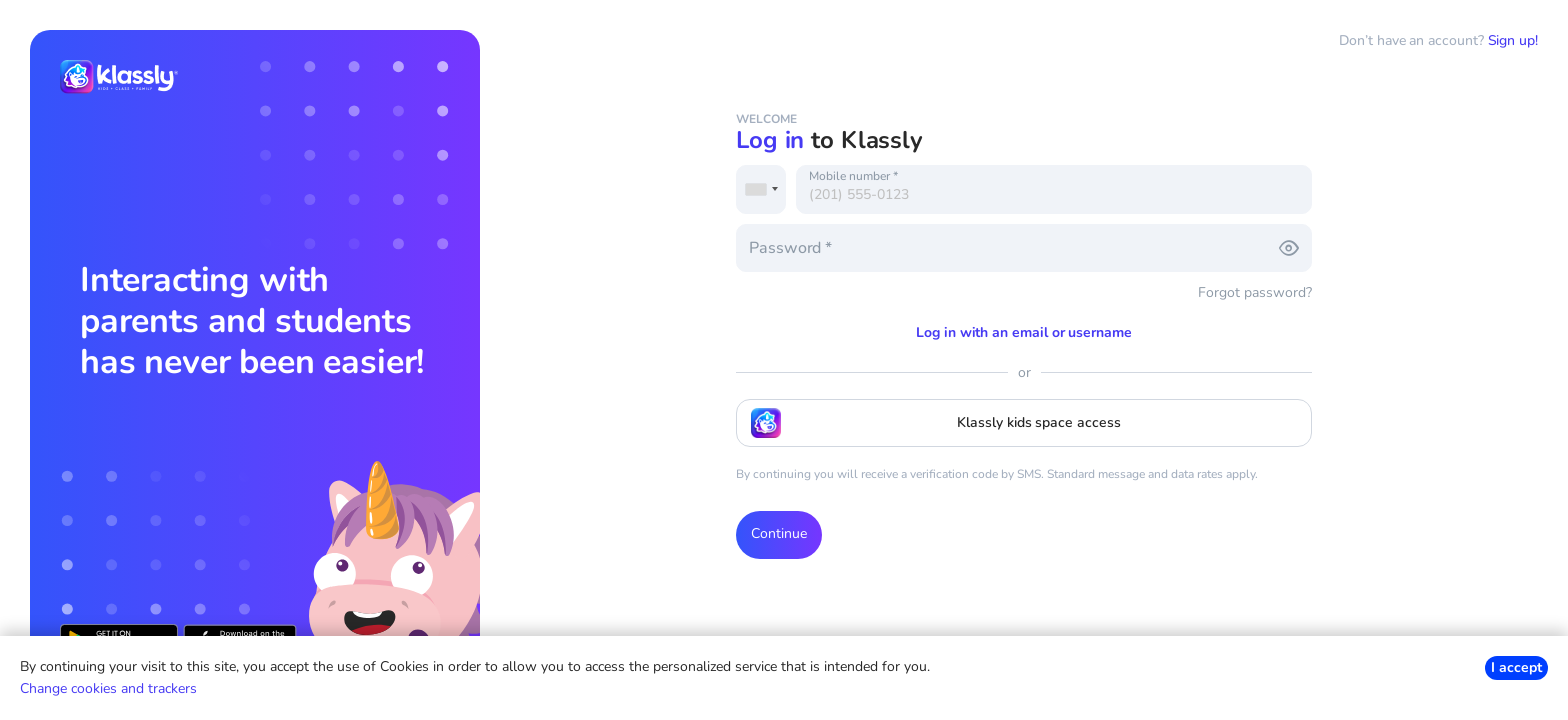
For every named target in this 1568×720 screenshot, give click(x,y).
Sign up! (1513, 40)
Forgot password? (1255, 292)
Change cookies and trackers (108, 688)
